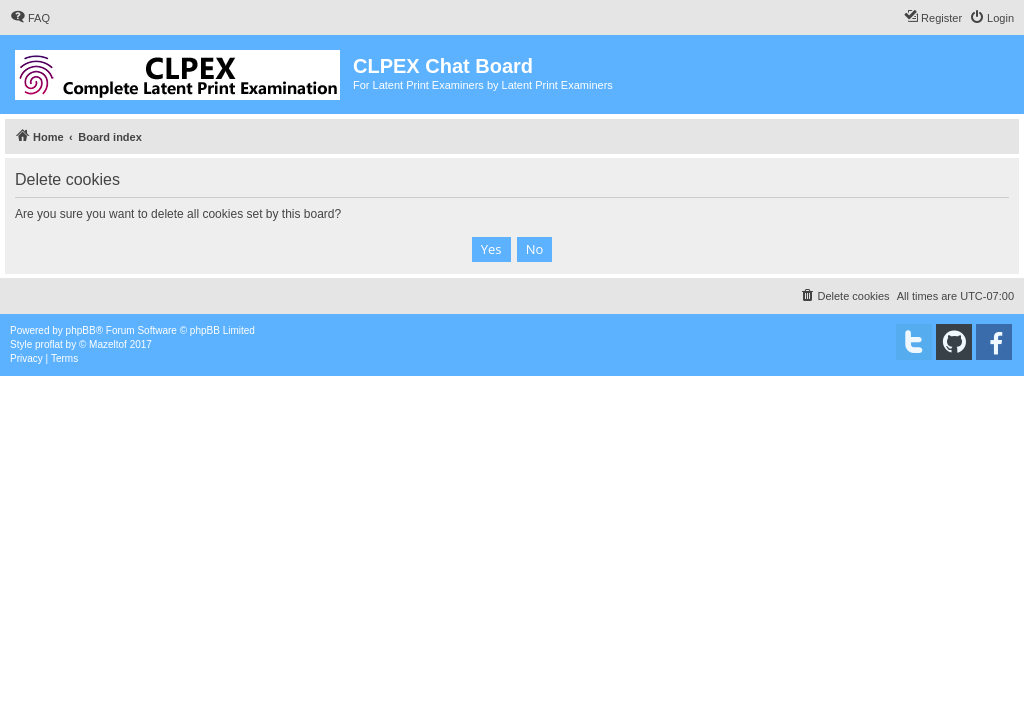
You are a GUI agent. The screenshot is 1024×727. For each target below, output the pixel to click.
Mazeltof (108, 344)
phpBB (81, 330)
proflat (49, 344)
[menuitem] (30, 18)
